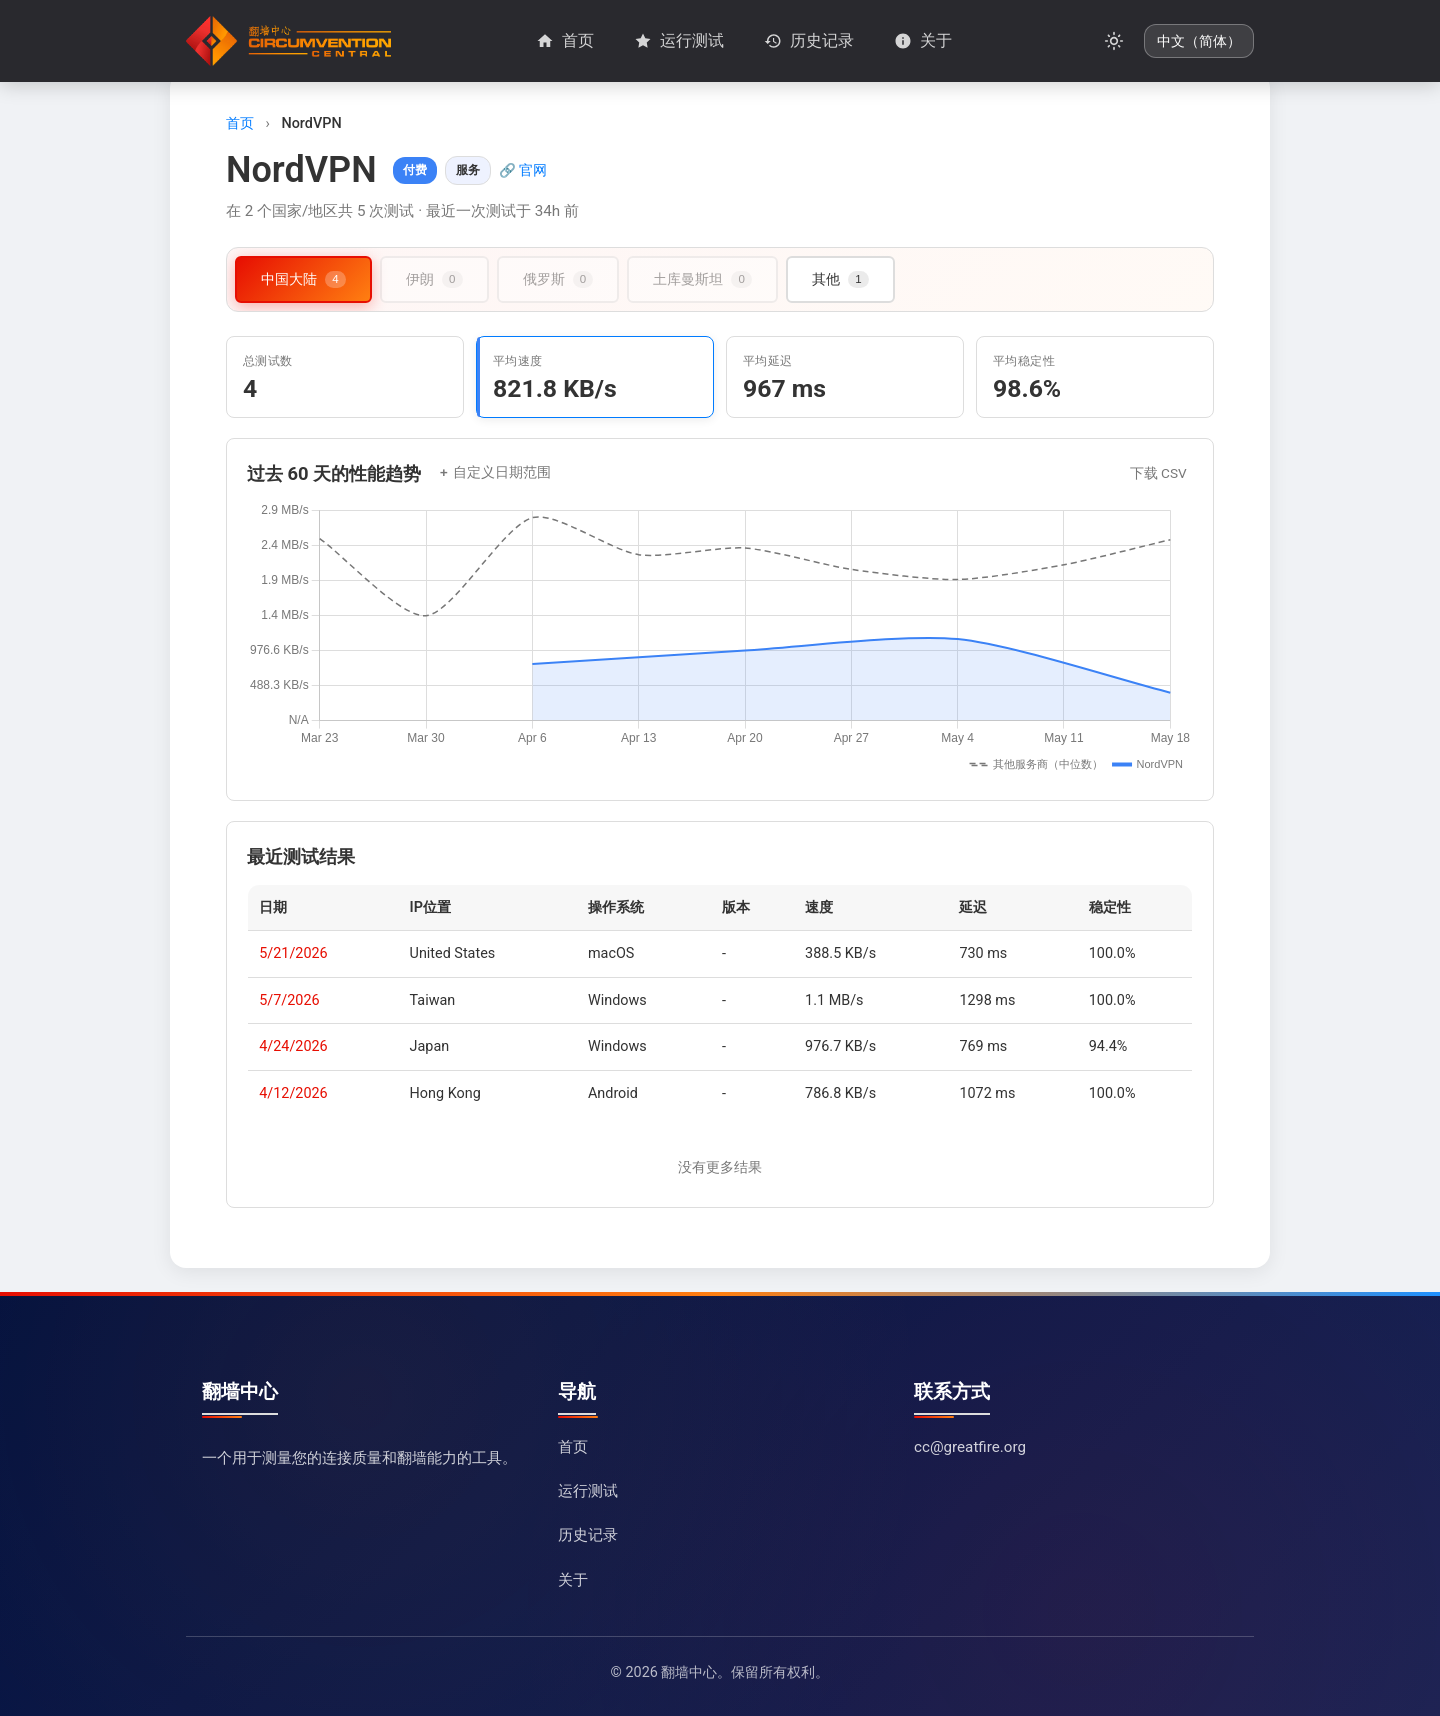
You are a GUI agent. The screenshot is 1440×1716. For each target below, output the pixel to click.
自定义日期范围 (502, 473)
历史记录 (588, 1535)
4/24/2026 (293, 1046)
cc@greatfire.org (970, 1447)
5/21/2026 (293, 953)
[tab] (303, 279)
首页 (240, 123)
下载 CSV (1158, 473)
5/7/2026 (289, 1000)
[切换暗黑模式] (1114, 41)
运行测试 (588, 1491)
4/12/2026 (293, 1093)
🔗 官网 (523, 170)
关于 (573, 1580)
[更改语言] (1199, 41)
